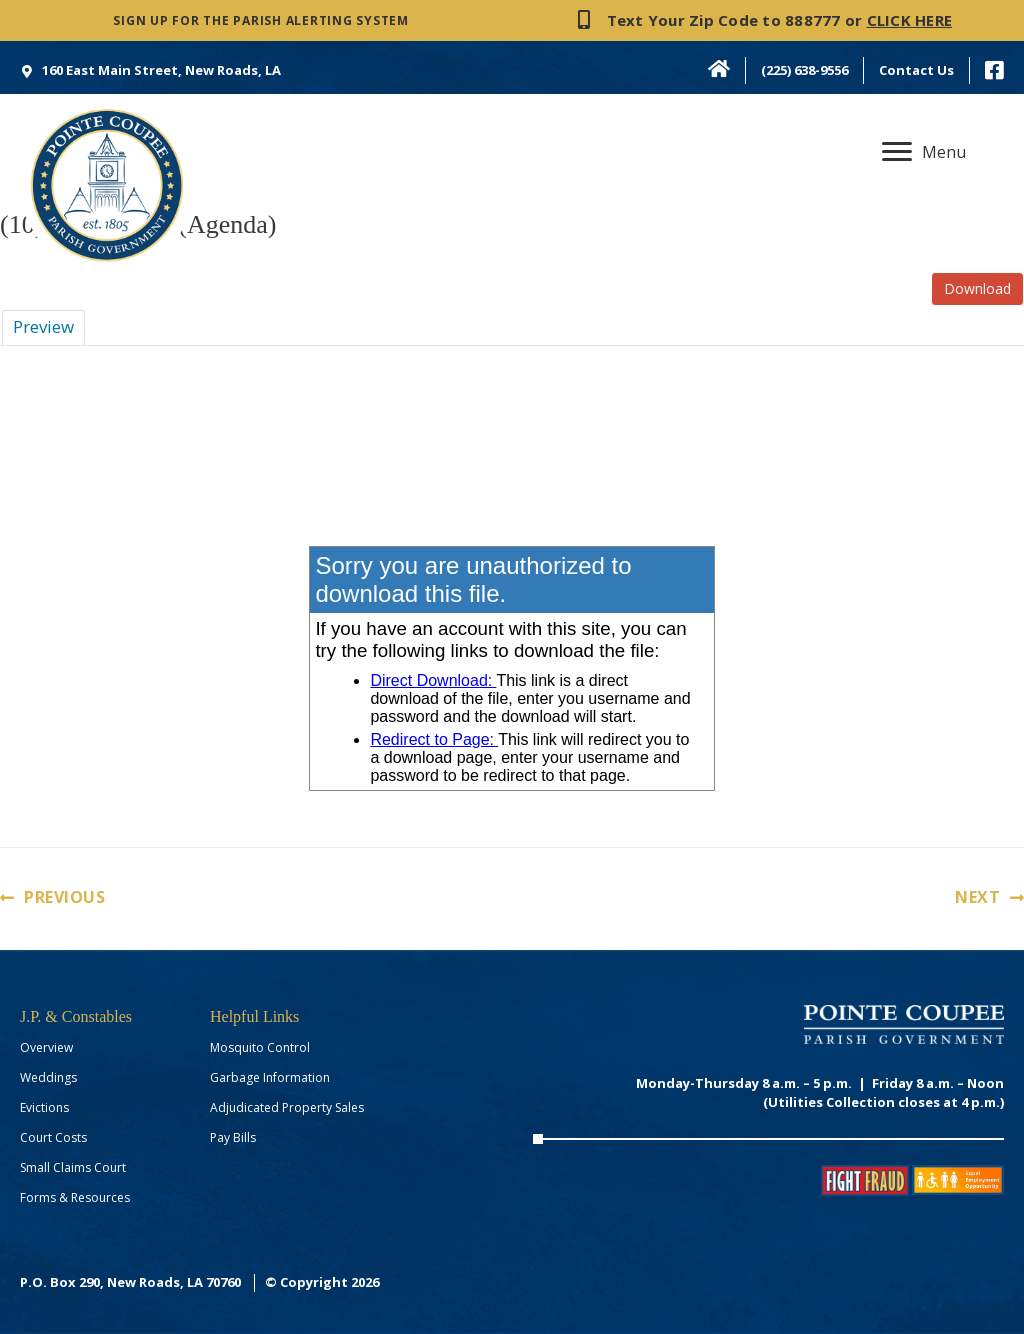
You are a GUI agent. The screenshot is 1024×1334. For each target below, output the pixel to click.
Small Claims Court (73, 1167)
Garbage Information (270, 1077)
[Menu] (924, 152)
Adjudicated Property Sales (287, 1107)
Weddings (48, 1077)
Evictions (44, 1107)
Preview (43, 326)
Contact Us (916, 70)
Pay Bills (233, 1137)
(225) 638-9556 (804, 70)
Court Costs (53, 1137)
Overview (46, 1047)
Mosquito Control (260, 1047)
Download (977, 288)
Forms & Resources (75, 1197)
